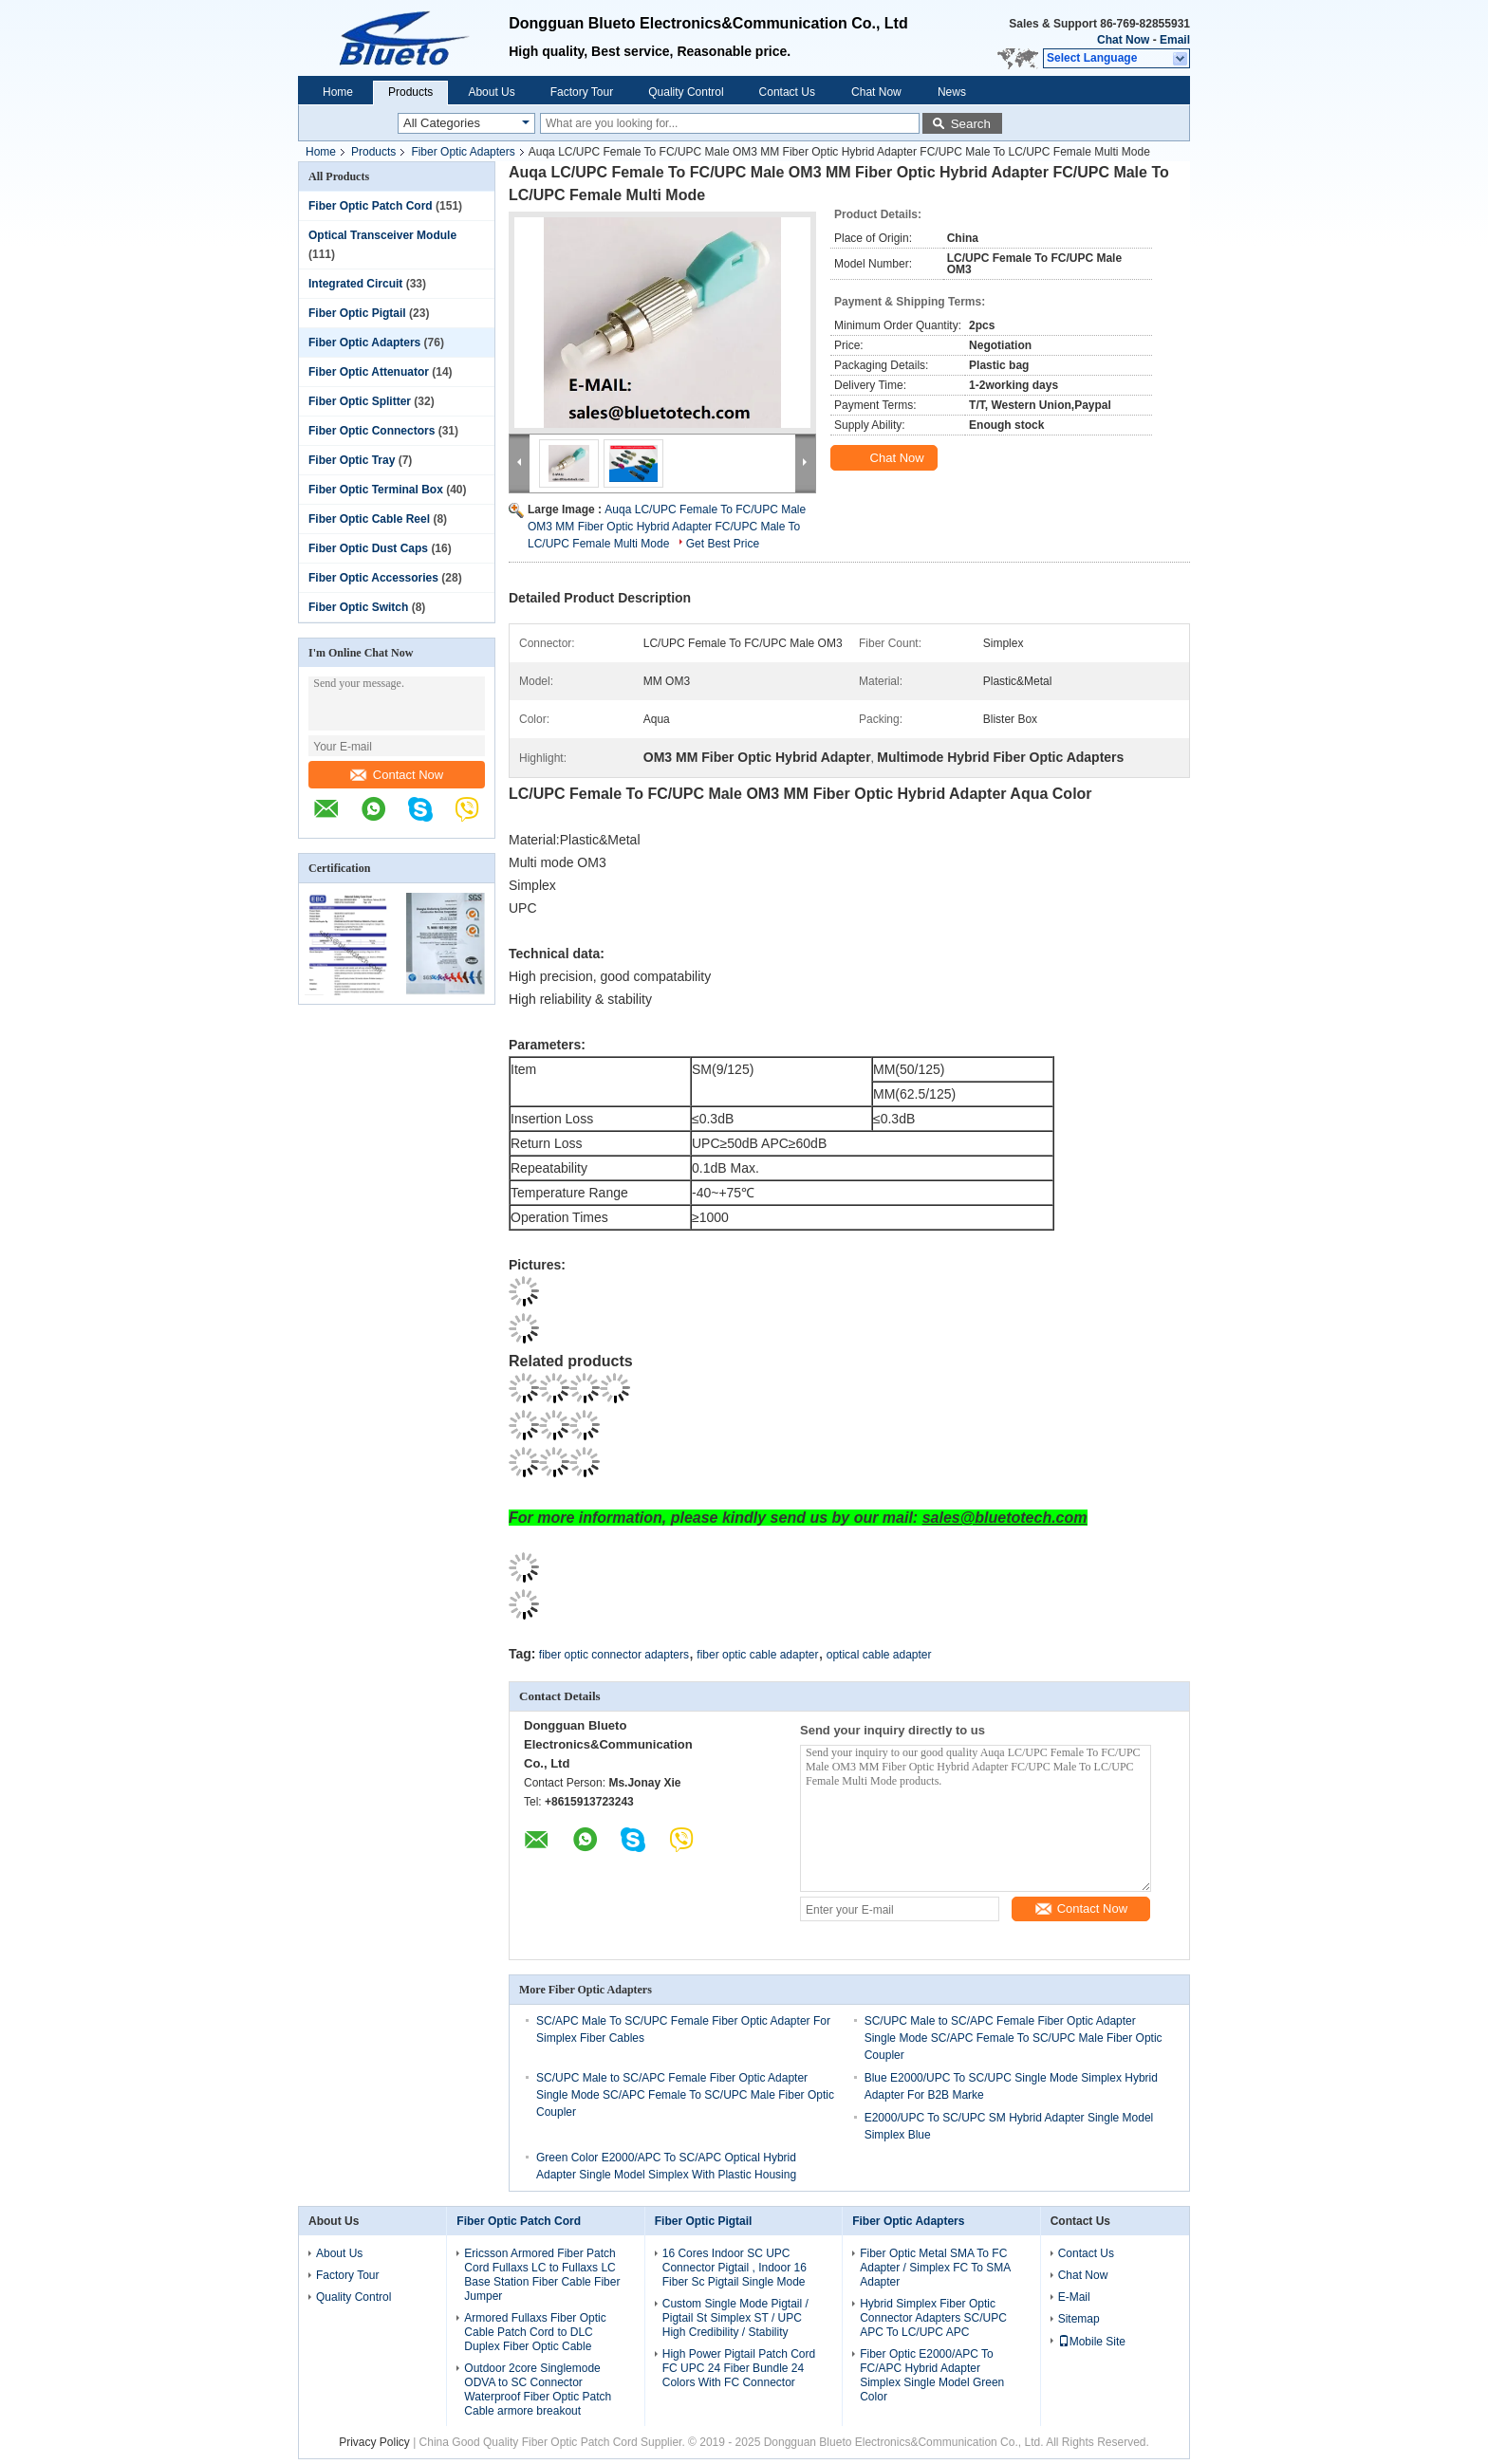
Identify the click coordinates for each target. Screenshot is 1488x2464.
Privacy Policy (374, 2442)
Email (1175, 39)
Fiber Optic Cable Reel (369, 519)
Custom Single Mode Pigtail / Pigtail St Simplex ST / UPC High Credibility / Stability (735, 2318)
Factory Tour (581, 92)
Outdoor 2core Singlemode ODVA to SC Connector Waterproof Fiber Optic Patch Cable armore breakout (537, 2390)
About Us (491, 92)
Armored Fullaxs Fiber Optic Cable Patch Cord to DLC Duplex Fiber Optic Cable (534, 2332)
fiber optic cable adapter (757, 1654)
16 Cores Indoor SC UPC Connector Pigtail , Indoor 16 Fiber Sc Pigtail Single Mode (734, 2267)
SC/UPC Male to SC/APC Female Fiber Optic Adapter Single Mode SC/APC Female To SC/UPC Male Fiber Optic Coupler (1013, 2038)
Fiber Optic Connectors (371, 430)
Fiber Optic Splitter (359, 401)
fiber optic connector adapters (614, 1654)
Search (971, 124)
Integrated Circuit (355, 283)
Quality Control (685, 92)
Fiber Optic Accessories (373, 577)
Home (338, 92)
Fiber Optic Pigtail (357, 313)
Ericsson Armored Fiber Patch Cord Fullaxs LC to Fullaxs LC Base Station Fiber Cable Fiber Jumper (542, 2275)
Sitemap (1079, 2318)
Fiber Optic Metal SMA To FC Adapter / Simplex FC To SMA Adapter (935, 2267)
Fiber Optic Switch (358, 607)
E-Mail (1074, 2297)
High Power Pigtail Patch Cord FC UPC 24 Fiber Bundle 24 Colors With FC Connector (738, 2368)
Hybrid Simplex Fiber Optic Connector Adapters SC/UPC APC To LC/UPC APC (933, 2318)
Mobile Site (1091, 2341)
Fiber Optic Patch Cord (370, 206)
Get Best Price (722, 543)
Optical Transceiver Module (382, 235)
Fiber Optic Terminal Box (375, 489)
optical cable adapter (879, 1654)
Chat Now (1123, 39)
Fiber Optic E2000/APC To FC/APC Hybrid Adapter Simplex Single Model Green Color (932, 2375)
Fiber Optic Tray (351, 460)
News (952, 92)
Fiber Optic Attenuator (368, 372)
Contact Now (396, 775)
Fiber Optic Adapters (462, 151)
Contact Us (787, 92)
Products (410, 92)
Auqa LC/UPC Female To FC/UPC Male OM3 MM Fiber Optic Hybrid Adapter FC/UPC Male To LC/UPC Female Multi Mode (667, 526)
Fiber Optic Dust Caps (368, 548)
